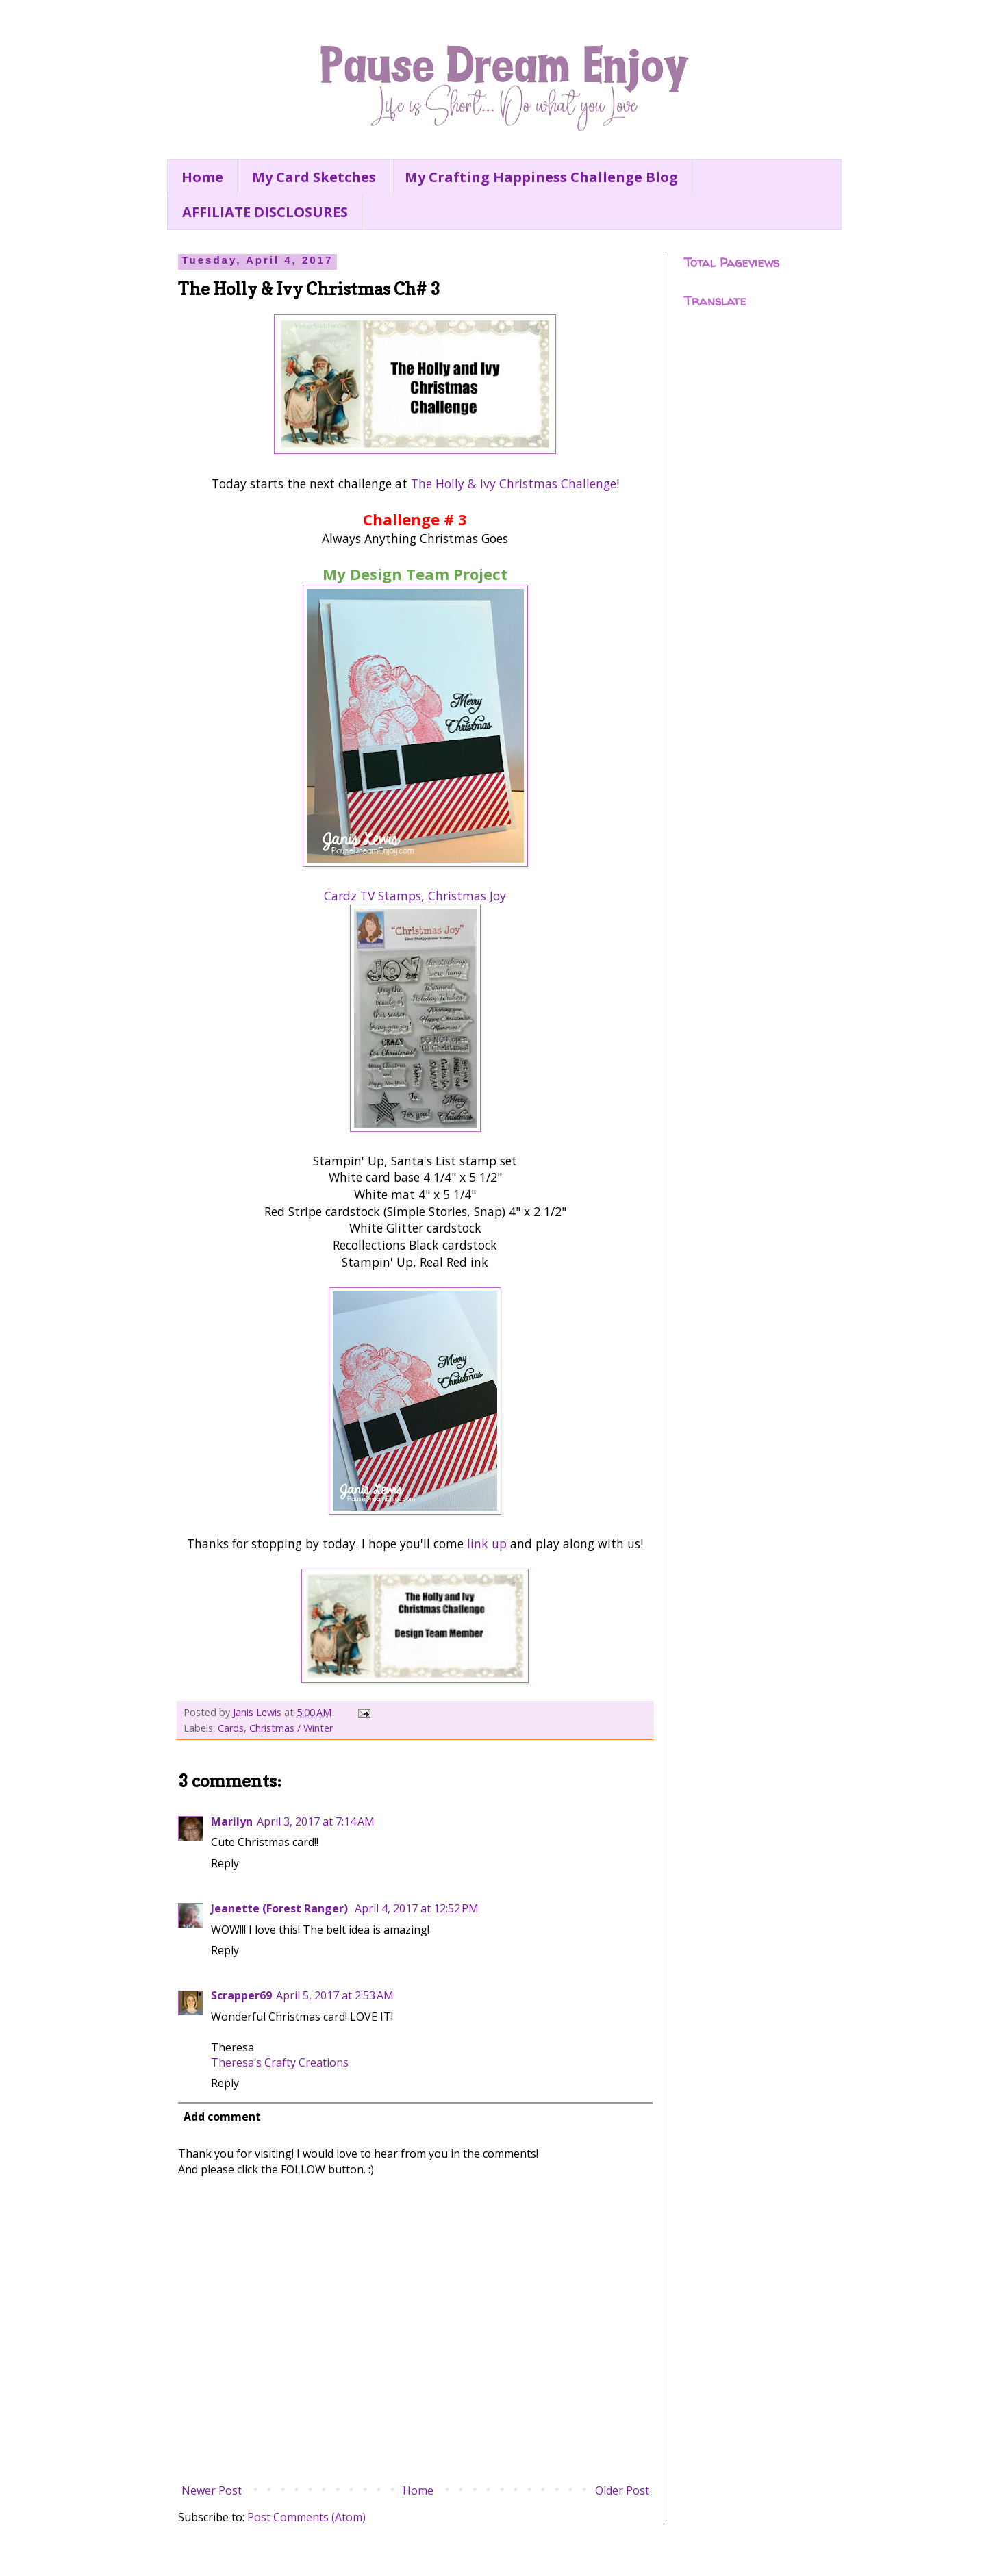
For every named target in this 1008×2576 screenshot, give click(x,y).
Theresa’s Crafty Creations (280, 2062)
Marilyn (232, 1821)
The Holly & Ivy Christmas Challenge (513, 483)
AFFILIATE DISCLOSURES (265, 212)
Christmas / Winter (291, 1727)
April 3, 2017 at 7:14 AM (316, 1821)
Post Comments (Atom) (306, 2517)
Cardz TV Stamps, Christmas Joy (415, 895)
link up (487, 1543)
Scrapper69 (241, 1995)
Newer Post (211, 2490)
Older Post (622, 2490)
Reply (225, 1863)
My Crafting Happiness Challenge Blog (541, 177)
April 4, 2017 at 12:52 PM (417, 1908)
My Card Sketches (314, 177)
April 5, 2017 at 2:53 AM (335, 1995)
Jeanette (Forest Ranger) (281, 1908)
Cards (231, 1727)
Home (202, 177)
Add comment (222, 2116)
